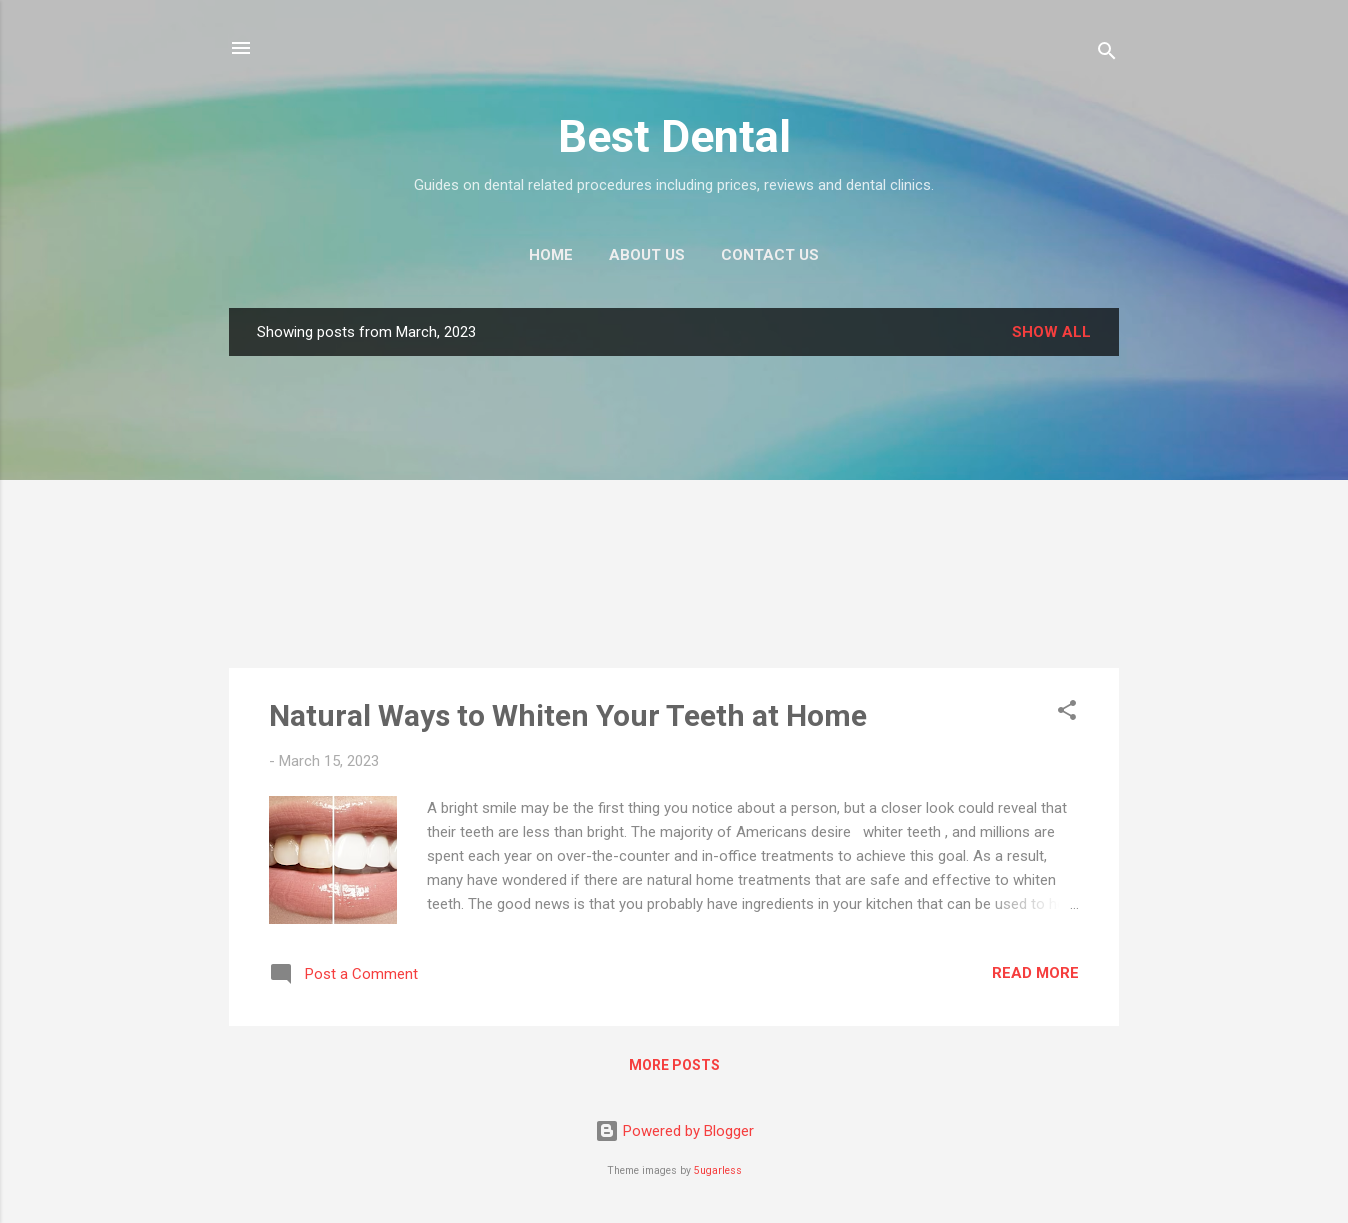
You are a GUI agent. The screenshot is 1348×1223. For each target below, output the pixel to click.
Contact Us (770, 255)
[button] (1067, 713)
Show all (1051, 332)
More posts (674, 1065)
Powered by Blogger (674, 1131)
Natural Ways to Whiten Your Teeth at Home (568, 715)
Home (551, 255)
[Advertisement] (674, 512)
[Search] (1107, 54)
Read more (1035, 973)
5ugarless (718, 1170)
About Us (647, 255)
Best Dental (674, 136)
